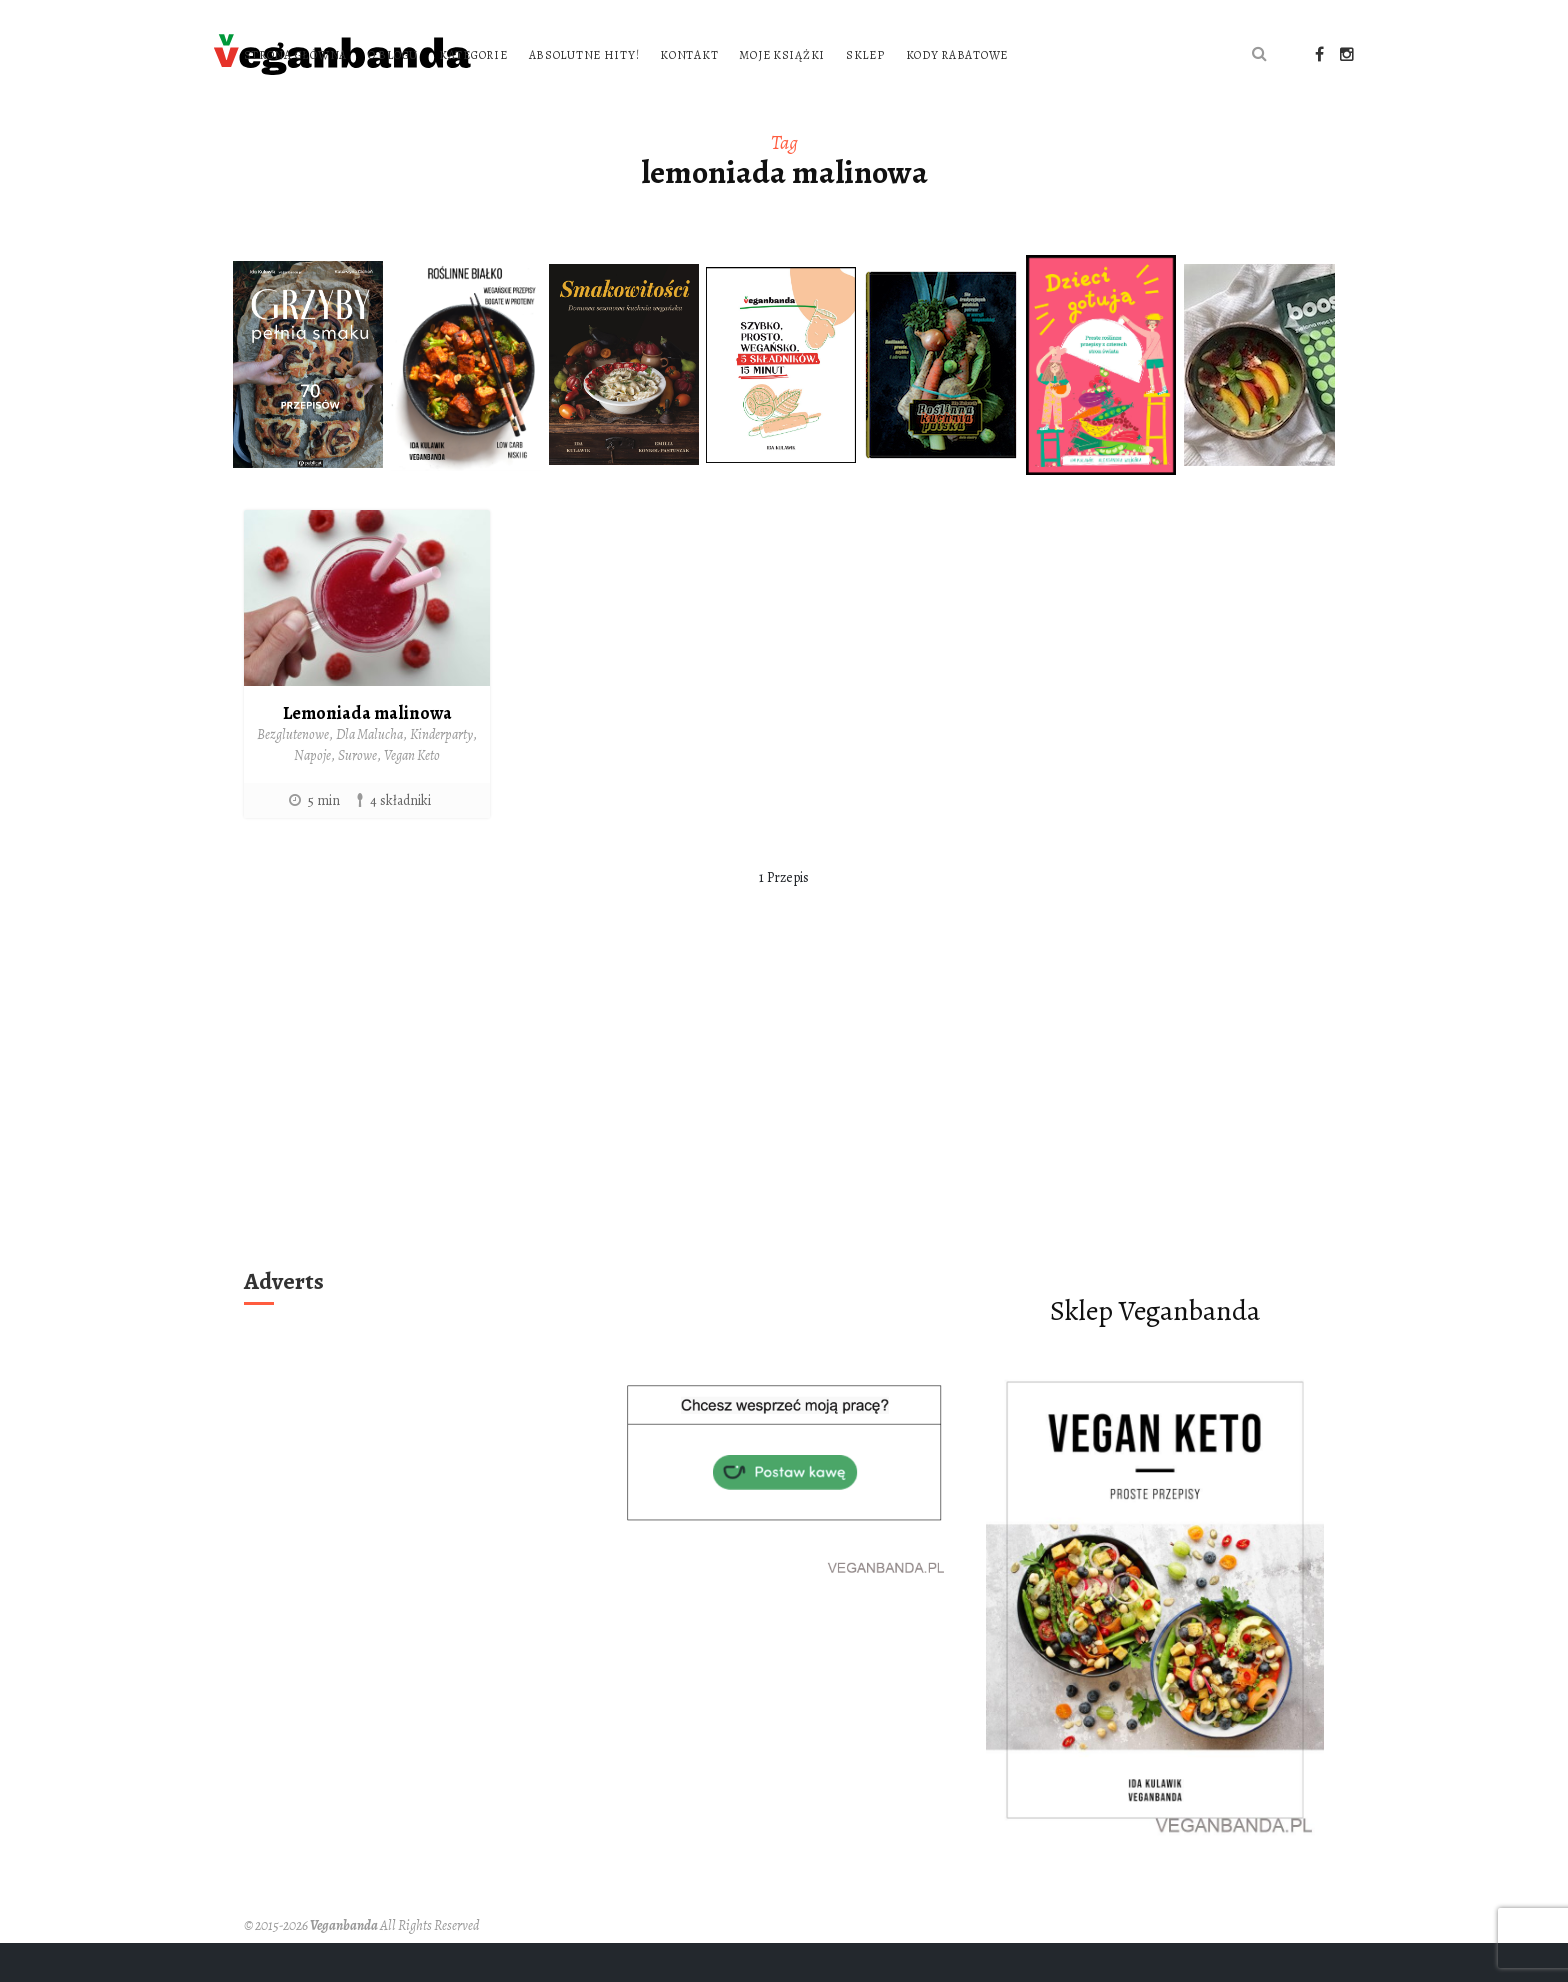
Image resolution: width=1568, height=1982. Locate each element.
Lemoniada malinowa (367, 751)
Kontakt (945, 53)
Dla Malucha (369, 773)
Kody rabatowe (550, 95)
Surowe (357, 794)
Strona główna (550, 53)
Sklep (1120, 53)
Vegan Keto (412, 794)
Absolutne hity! (839, 53)
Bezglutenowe (293, 773)
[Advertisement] (784, 1148)
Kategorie (728, 53)
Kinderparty (441, 773)
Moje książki (1038, 53)
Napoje (312, 794)
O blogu (648, 53)
